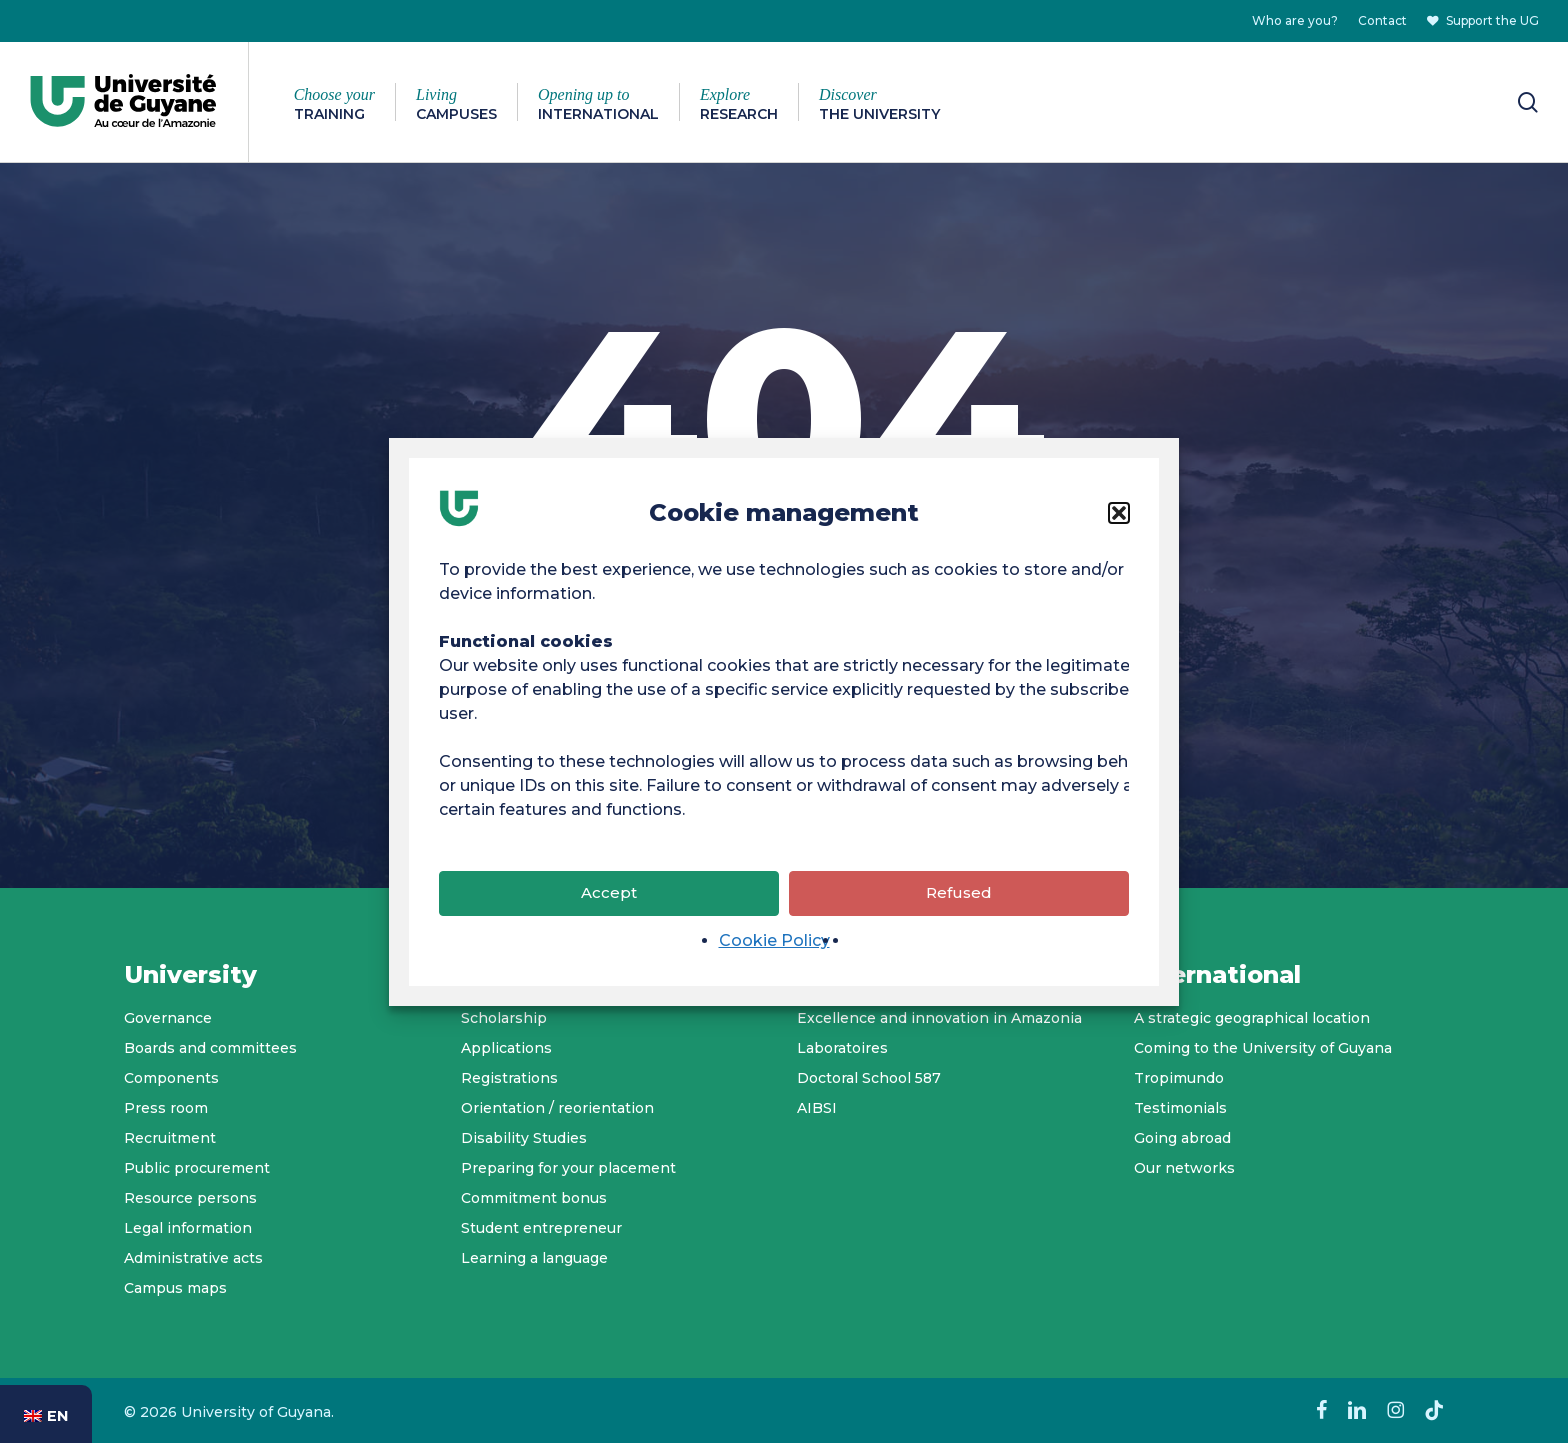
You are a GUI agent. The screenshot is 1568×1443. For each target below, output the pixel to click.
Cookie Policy (774, 941)
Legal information (188, 1228)
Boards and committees (210, 1048)
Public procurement (197, 1168)
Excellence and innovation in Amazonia (939, 1018)
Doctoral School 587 (869, 1078)
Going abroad (1182, 1138)
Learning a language (534, 1258)
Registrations (509, 1078)
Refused (959, 893)
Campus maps (175, 1288)
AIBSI (817, 1108)
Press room (166, 1108)
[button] (1119, 514)
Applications (506, 1048)
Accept (609, 893)
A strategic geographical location (1252, 1018)
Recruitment (170, 1138)
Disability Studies (524, 1138)
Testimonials (1180, 1108)
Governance (168, 1018)
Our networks (1184, 1168)
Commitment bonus (534, 1198)
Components (171, 1078)
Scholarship (504, 1018)
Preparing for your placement (568, 1168)
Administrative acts (193, 1258)
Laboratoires (842, 1048)
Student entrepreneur (541, 1228)
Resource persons (190, 1198)
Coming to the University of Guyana (1263, 1048)
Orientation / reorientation (557, 1108)
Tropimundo (1179, 1078)
